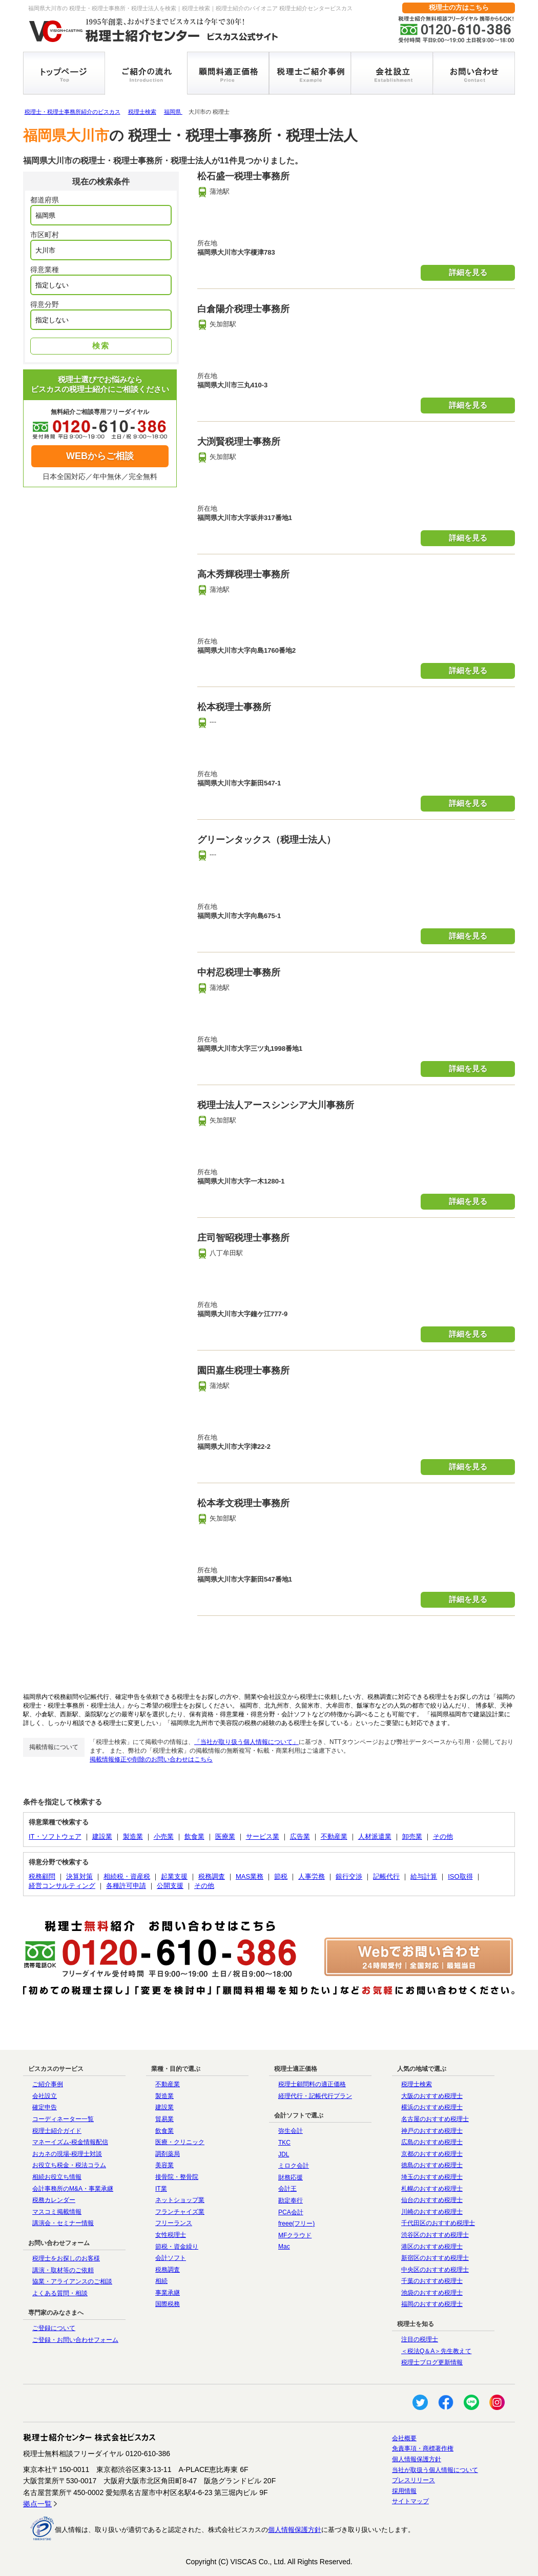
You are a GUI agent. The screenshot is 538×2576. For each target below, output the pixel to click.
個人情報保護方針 (416, 2459)
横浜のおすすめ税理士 (432, 2107)
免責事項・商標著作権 (422, 2448)
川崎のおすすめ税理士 (432, 2211)
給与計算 (423, 1876)
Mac (284, 2246)
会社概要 (404, 2438)
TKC (284, 2142)
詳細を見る (468, 272)
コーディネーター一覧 (63, 2119)
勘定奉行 (290, 2200)
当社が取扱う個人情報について (435, 2470)
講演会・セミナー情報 (63, 2223)
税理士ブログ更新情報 (432, 2362)
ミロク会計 (293, 2165)
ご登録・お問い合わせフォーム (75, 2339)
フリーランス (173, 2223)
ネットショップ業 (179, 2200)
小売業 (164, 1836)
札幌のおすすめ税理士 (432, 2188)
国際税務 (167, 2304)
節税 (280, 1876)
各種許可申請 (126, 1885)
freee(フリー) (296, 2223)
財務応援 (290, 2177)
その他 (443, 1836)
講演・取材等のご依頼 (63, 2270)
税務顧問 (42, 1876)
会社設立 (44, 2096)
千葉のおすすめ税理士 (432, 2280)
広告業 (300, 1836)
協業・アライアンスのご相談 (72, 2281)
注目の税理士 (419, 2339)
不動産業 (334, 1836)
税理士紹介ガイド (56, 2130)
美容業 (164, 2165)
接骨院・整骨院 (176, 2176)
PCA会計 (290, 2212)
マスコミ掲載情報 (56, 2211)
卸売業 (412, 1836)
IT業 (161, 2188)
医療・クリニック (179, 2142)
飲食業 (194, 1836)
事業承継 (167, 2292)
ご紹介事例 (47, 2084)
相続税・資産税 (127, 1876)
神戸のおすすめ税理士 (432, 2130)
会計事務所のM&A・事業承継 (72, 2188)
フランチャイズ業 (179, 2211)
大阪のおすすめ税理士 (432, 2096)
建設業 (102, 1836)
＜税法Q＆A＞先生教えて (436, 2351)
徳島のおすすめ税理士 (432, 2165)
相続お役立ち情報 (56, 2176)
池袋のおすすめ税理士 (432, 2292)
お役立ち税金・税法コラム (69, 2165)
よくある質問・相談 (60, 2293)
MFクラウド (295, 2235)
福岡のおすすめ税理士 (432, 2304)
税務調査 (211, 1876)
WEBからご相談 (100, 456)
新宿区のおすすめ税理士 (435, 2257)
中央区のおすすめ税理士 (435, 2269)
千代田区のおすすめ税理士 (438, 2223)
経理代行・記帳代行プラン (315, 2096)
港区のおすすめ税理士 (432, 2246)
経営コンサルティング (62, 1885)
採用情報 (404, 2491)
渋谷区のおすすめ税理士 (435, 2234)
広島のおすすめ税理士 (432, 2142)
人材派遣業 (374, 1836)
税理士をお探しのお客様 (66, 2258)
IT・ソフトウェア (55, 1836)
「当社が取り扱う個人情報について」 (246, 1742)
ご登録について (53, 2328)
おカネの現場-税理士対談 (67, 2153)
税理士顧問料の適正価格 (312, 2084)
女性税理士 (170, 2234)
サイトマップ (410, 2501)
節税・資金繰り (176, 2246)
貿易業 (164, 2119)
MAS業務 (249, 1876)
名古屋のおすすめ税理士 (435, 2119)
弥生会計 (290, 2130)
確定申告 (44, 2107)
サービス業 (262, 1836)
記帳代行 (386, 1876)
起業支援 (174, 1876)
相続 (161, 2280)
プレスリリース (413, 2480)
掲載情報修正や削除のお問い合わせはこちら (151, 1759)
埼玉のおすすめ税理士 (432, 2176)
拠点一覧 (37, 2504)
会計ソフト (170, 2257)
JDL (283, 2154)
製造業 (133, 1836)
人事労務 (311, 1876)
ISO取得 (460, 1876)
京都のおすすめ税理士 (432, 2153)
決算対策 (79, 1876)
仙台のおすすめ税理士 (432, 2200)
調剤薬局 (167, 2153)
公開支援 (170, 1885)
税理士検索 (142, 112)
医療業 (225, 1836)
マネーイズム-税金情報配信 (70, 2142)
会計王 (287, 2188)
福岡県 (173, 112)
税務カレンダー (53, 2200)
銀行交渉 (349, 1876)
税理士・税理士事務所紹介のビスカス (72, 112)
